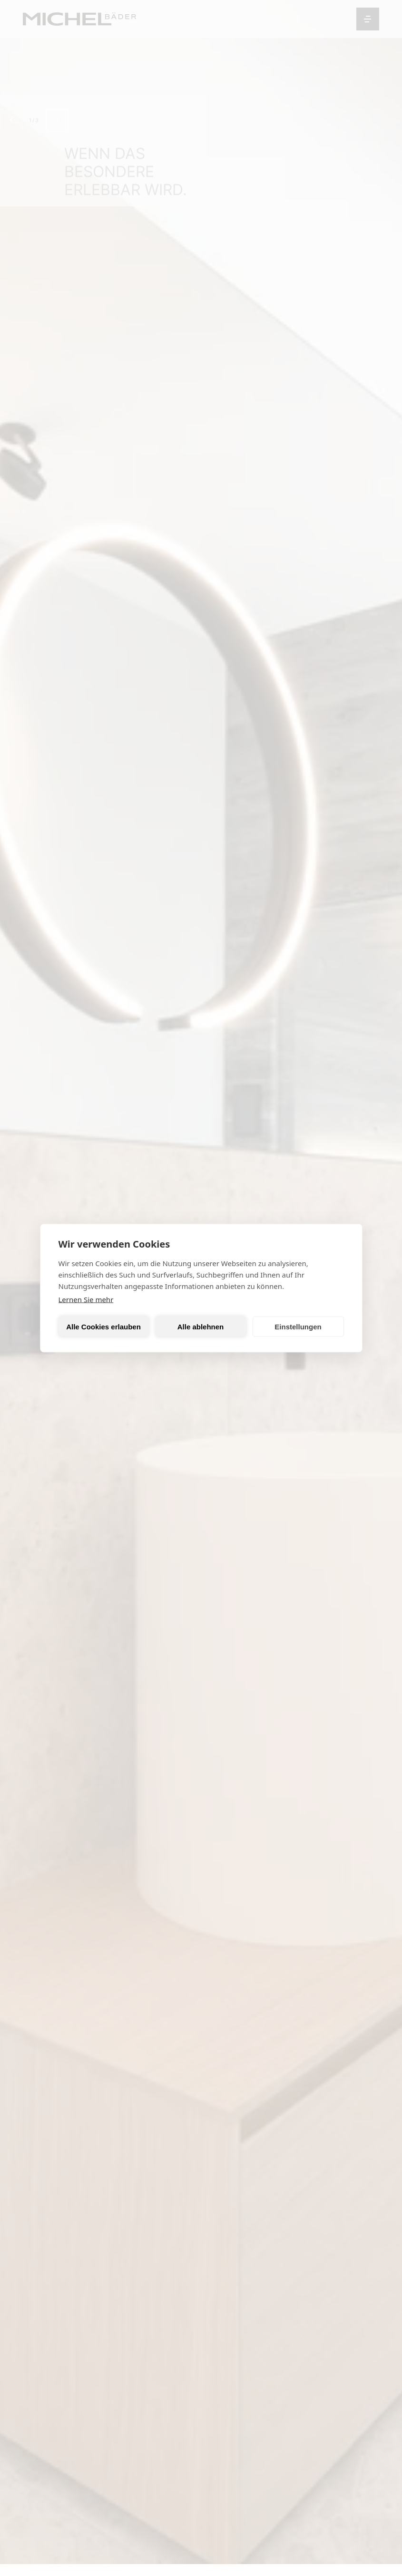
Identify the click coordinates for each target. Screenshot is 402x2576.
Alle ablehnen (200, 1326)
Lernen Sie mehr (86, 1299)
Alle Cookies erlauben (103, 1326)
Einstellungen (298, 1326)
